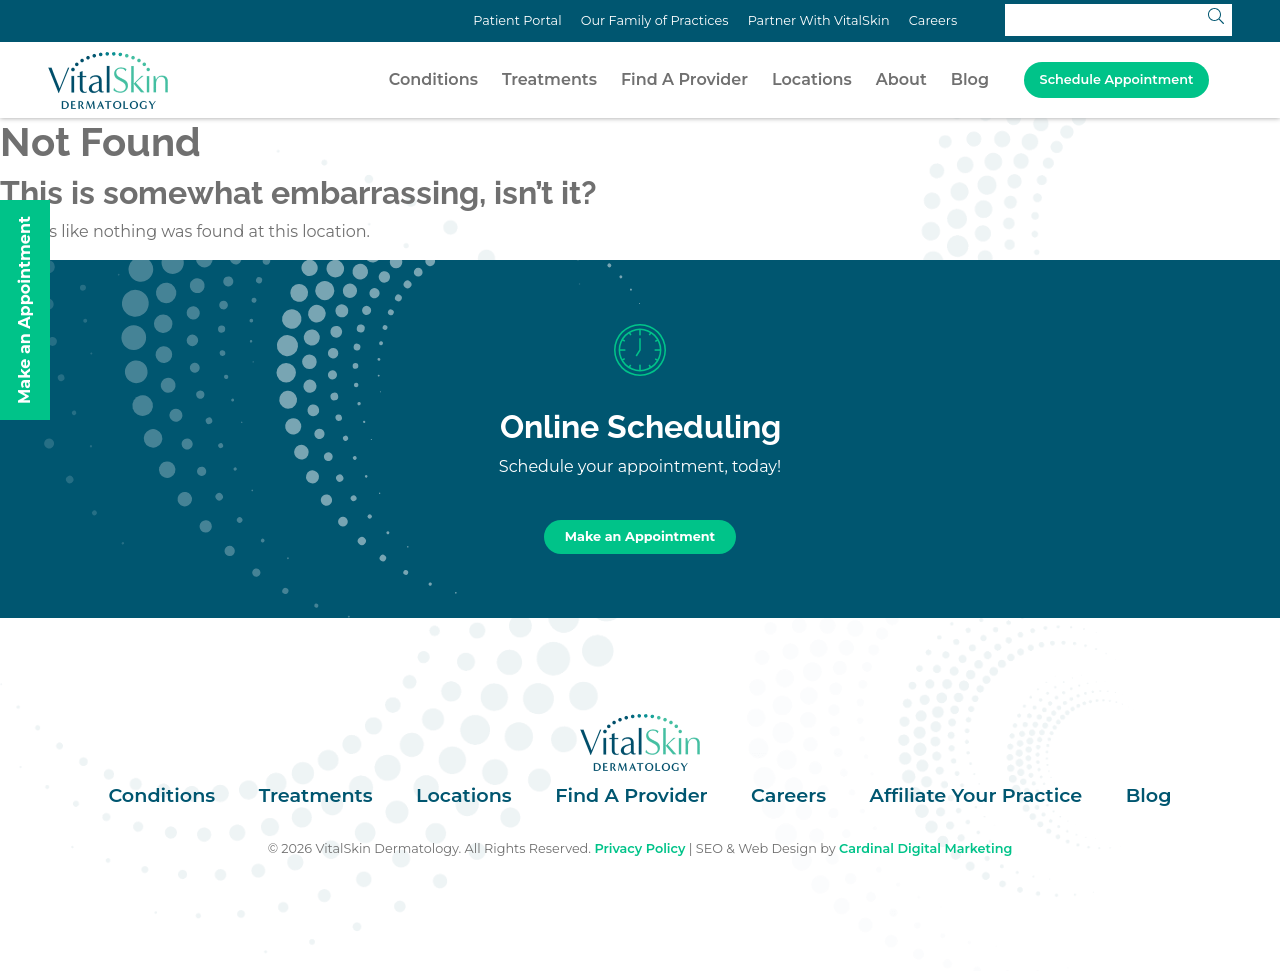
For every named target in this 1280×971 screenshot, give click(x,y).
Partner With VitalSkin (819, 20)
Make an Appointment (640, 536)
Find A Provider (684, 79)
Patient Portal (517, 20)
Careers (933, 20)
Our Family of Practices (655, 20)
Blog (970, 79)
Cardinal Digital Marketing (925, 848)
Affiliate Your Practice (976, 795)
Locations (812, 79)
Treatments (549, 79)
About (901, 79)
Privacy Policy (639, 848)
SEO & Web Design (756, 848)
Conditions (433, 79)
